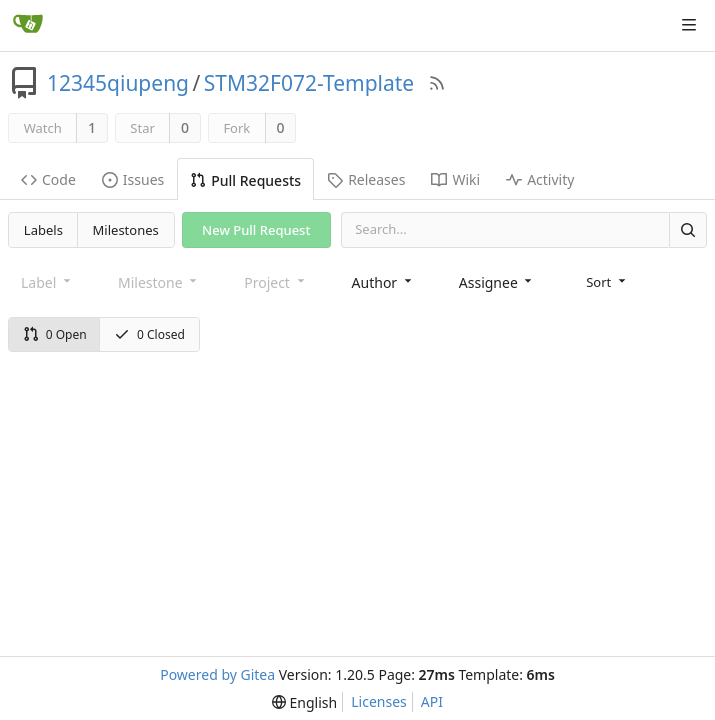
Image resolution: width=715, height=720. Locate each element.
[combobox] (383, 282)
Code (48, 179)
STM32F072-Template (309, 83)
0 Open (55, 334)
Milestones (126, 230)
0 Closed (149, 334)
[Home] (28, 25)
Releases (366, 179)
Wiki (455, 179)
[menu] (607, 282)
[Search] (688, 229)
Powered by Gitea (217, 674)
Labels (43, 230)
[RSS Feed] (437, 83)
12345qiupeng (118, 83)
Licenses (379, 701)
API (432, 701)
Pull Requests (245, 180)
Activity (540, 179)
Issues (133, 179)
